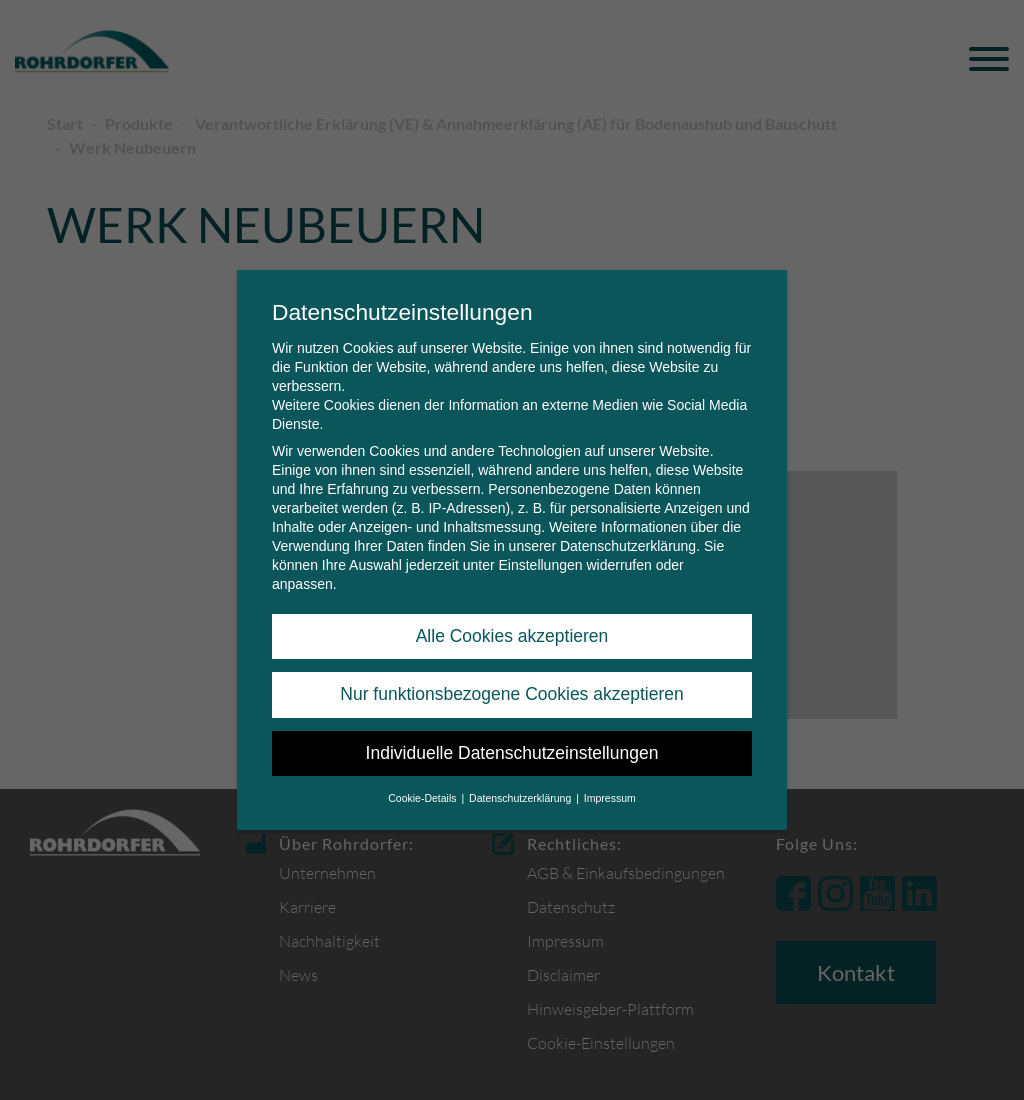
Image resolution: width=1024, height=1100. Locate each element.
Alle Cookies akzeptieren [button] (512, 627)
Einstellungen (540, 556)
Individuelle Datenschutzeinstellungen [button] (512, 744)
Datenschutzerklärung (628, 537)
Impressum (610, 789)
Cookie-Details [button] (423, 789)
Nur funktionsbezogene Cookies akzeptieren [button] (511, 685)
